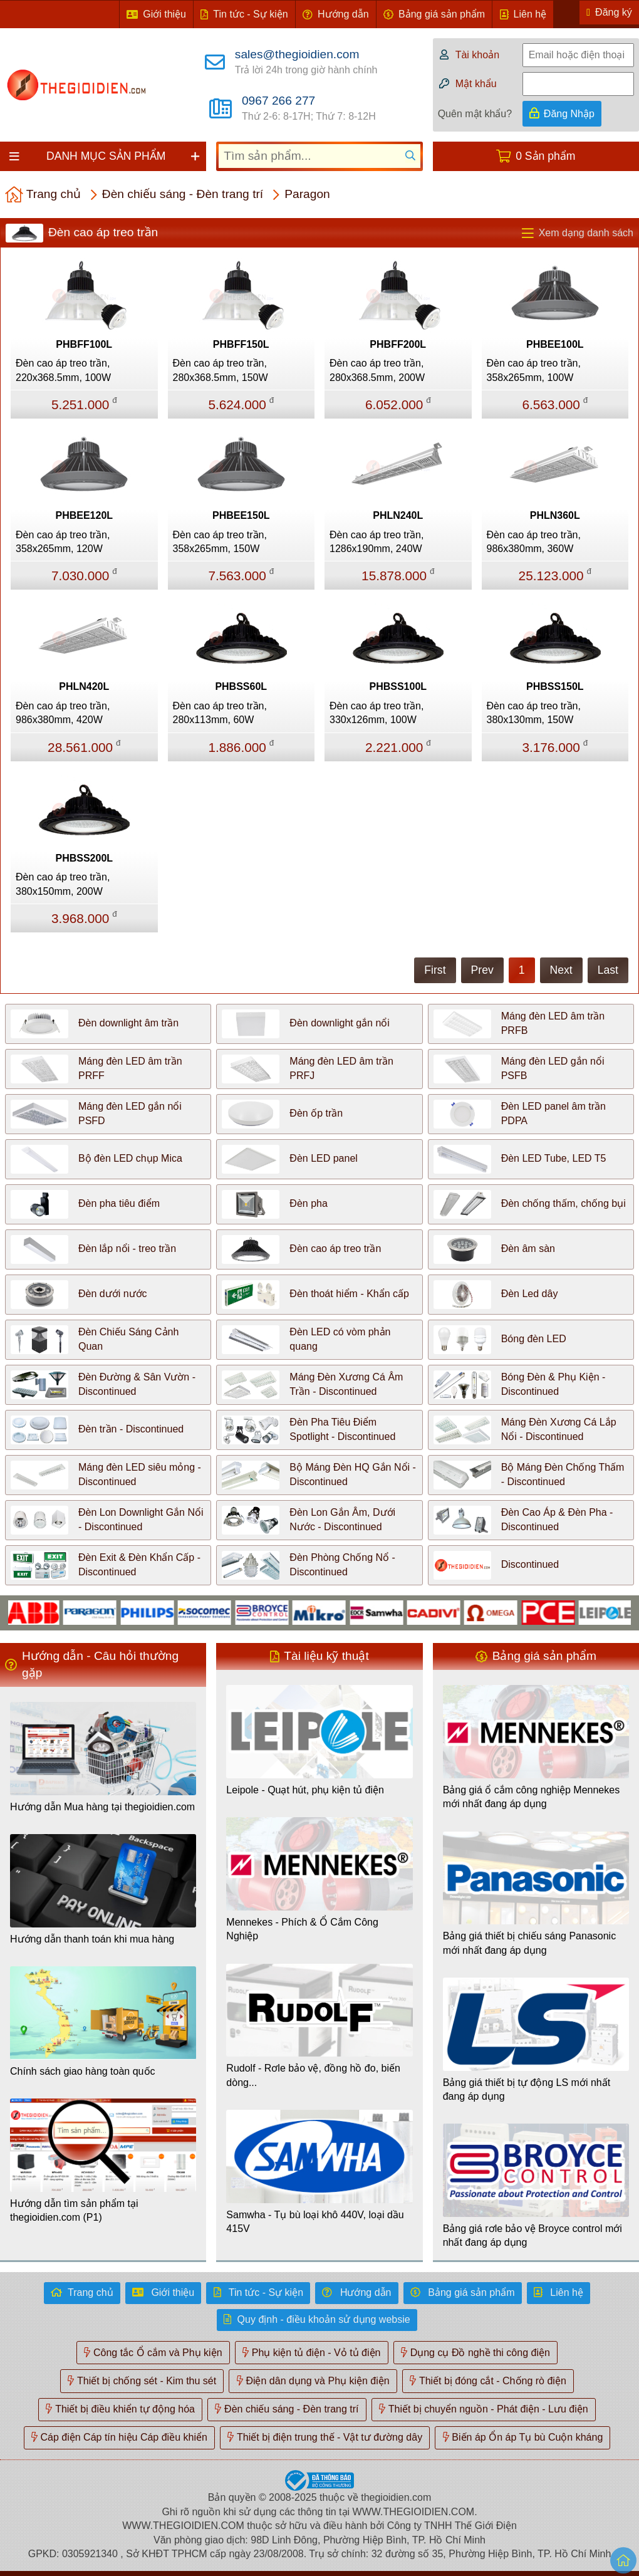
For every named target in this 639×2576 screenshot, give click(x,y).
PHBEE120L (84, 515)
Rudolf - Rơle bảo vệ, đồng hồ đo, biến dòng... (313, 2075)
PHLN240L (398, 515)
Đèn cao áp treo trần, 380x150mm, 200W (63, 884)
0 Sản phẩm (545, 156)
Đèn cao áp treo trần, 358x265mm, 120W (63, 541)
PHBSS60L (241, 686)
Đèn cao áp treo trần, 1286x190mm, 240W (376, 541)
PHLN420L (84, 686)
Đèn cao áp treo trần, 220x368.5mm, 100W (63, 370)
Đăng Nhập (569, 113)
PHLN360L (555, 515)
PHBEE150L (241, 515)
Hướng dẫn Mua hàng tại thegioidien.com (102, 1807)
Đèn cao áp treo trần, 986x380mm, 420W (63, 713)
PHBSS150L (555, 686)
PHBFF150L (241, 344)
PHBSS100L (398, 686)
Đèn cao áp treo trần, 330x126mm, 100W (376, 713)
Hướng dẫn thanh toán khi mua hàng (92, 1939)
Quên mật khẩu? (475, 113)
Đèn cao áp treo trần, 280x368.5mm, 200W (377, 370)
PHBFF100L (84, 344)
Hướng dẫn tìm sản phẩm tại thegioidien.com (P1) (74, 2210)
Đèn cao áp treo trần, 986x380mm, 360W (534, 541)
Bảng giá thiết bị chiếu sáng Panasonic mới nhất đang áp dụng (529, 1943)
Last (608, 970)
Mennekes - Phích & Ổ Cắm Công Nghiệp (302, 1929)
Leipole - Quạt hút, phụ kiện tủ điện (305, 1790)
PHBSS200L (84, 858)
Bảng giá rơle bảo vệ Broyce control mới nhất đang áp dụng (532, 2235)
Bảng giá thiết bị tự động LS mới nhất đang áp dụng (526, 2089)
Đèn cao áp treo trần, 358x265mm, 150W (220, 541)
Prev (482, 970)
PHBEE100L (555, 344)
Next (561, 970)
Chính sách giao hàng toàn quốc (82, 2071)
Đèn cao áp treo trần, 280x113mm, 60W (220, 713)
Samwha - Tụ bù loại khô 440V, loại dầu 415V (314, 2221)
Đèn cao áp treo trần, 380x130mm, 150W (534, 713)
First (434, 970)
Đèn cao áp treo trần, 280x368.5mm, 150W (220, 370)
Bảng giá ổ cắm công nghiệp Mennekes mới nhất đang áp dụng (531, 1797)
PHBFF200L (398, 344)
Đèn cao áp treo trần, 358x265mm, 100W (534, 370)
